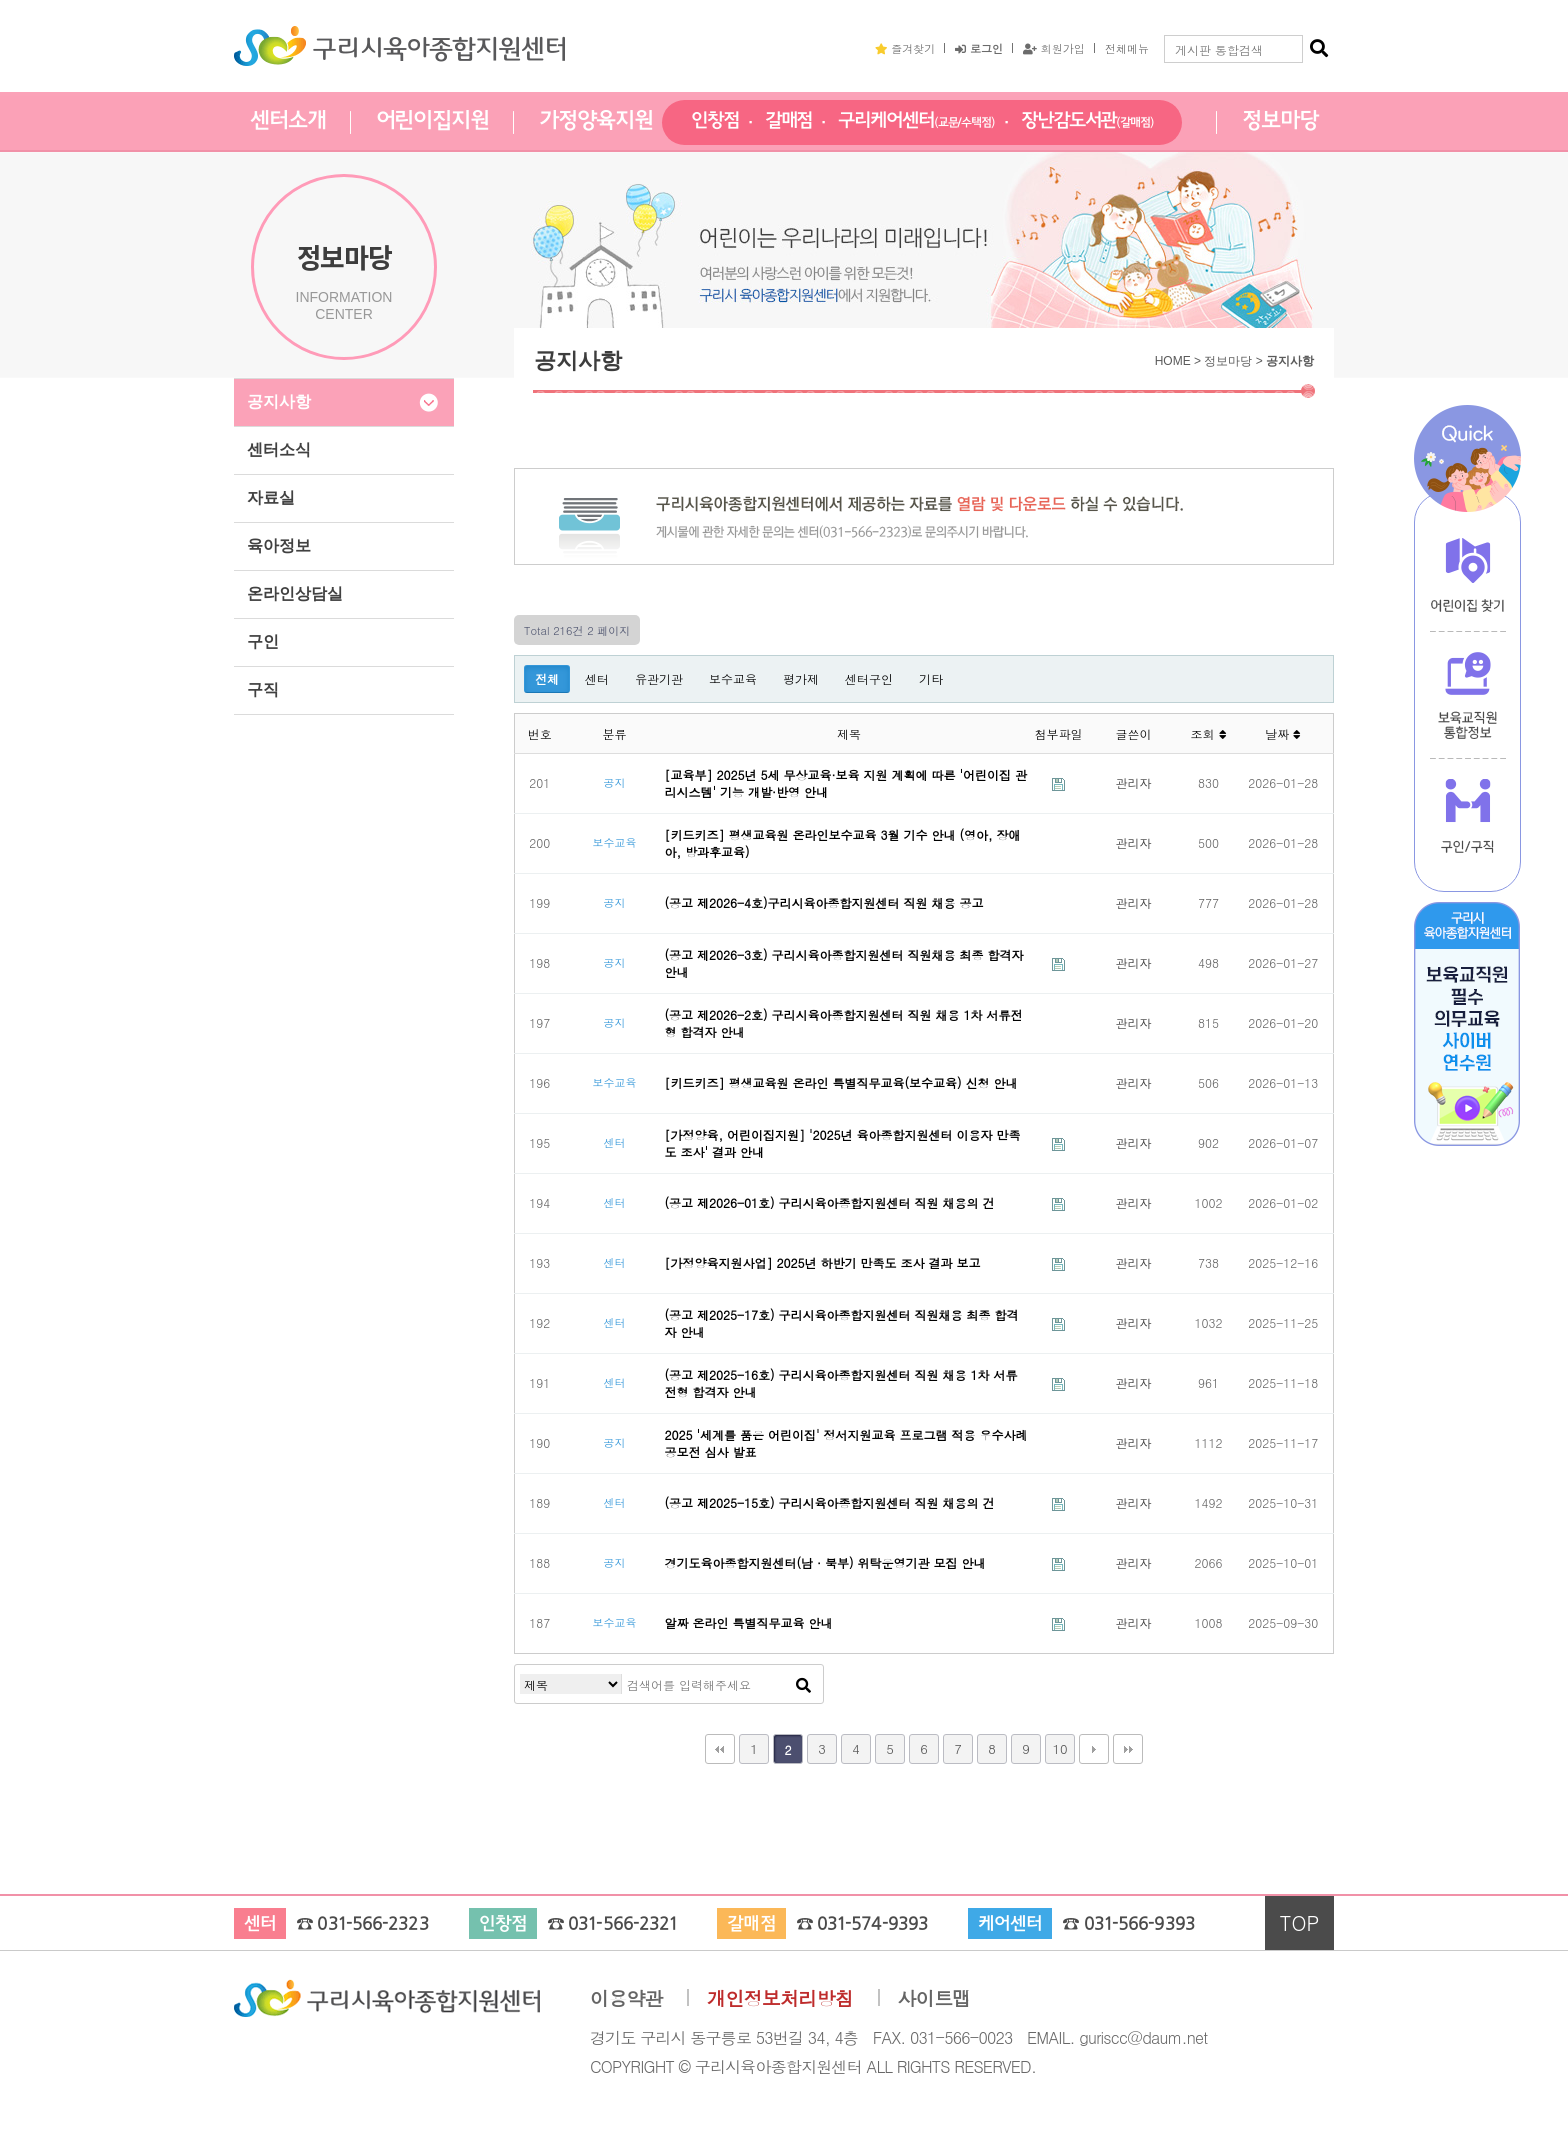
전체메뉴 (1127, 48)
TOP (1300, 1922)
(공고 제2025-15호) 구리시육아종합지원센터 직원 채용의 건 (830, 1502)
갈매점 (789, 121)
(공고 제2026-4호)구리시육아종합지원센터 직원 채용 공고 (824, 902)
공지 (614, 782)
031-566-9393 (1139, 1924)
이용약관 (626, 1998)
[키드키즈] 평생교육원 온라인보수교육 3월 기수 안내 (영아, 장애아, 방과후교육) (843, 843)
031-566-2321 (622, 1924)
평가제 (801, 678)
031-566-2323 (372, 1924)
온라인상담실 (295, 593)
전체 (547, 678)
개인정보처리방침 (780, 1998)
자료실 (271, 497)
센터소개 (288, 121)
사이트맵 (934, 1998)
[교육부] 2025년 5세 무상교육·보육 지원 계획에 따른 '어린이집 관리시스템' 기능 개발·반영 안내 (846, 783)
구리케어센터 (916, 121)
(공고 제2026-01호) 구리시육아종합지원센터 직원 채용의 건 (830, 1202)
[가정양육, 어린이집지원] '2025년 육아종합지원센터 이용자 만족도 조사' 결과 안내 (843, 1143)
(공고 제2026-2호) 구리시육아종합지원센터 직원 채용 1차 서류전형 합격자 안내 (844, 1023)
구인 (263, 641)
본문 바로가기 (0, 0)
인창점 (715, 121)
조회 (1208, 733)
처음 (720, 1749)
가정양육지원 (595, 121)
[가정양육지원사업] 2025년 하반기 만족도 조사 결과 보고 (823, 1262)
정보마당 (1280, 121)
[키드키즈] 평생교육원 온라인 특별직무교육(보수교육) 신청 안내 (841, 1082)
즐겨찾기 (905, 48)
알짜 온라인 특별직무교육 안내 (749, 1622)
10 (1059, 1748)
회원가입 (1054, 48)
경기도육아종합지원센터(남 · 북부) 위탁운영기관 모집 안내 (825, 1562)
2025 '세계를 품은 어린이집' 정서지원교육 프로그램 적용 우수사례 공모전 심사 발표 (846, 1443)
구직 (263, 689)
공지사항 (279, 401)
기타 (931, 678)
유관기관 (659, 678)
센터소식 (279, 449)
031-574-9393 (872, 1924)
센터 (597, 678)
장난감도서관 (1087, 121)
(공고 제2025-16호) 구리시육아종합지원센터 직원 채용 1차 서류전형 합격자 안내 (841, 1383)
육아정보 (279, 545)
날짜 (1283, 733)
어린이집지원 (432, 121)
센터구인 (869, 678)
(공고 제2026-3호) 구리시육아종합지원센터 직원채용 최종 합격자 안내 (844, 963)
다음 (1094, 1749)
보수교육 (733, 678)
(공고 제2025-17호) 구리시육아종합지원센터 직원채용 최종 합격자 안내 (842, 1323)
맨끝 (1128, 1749)
